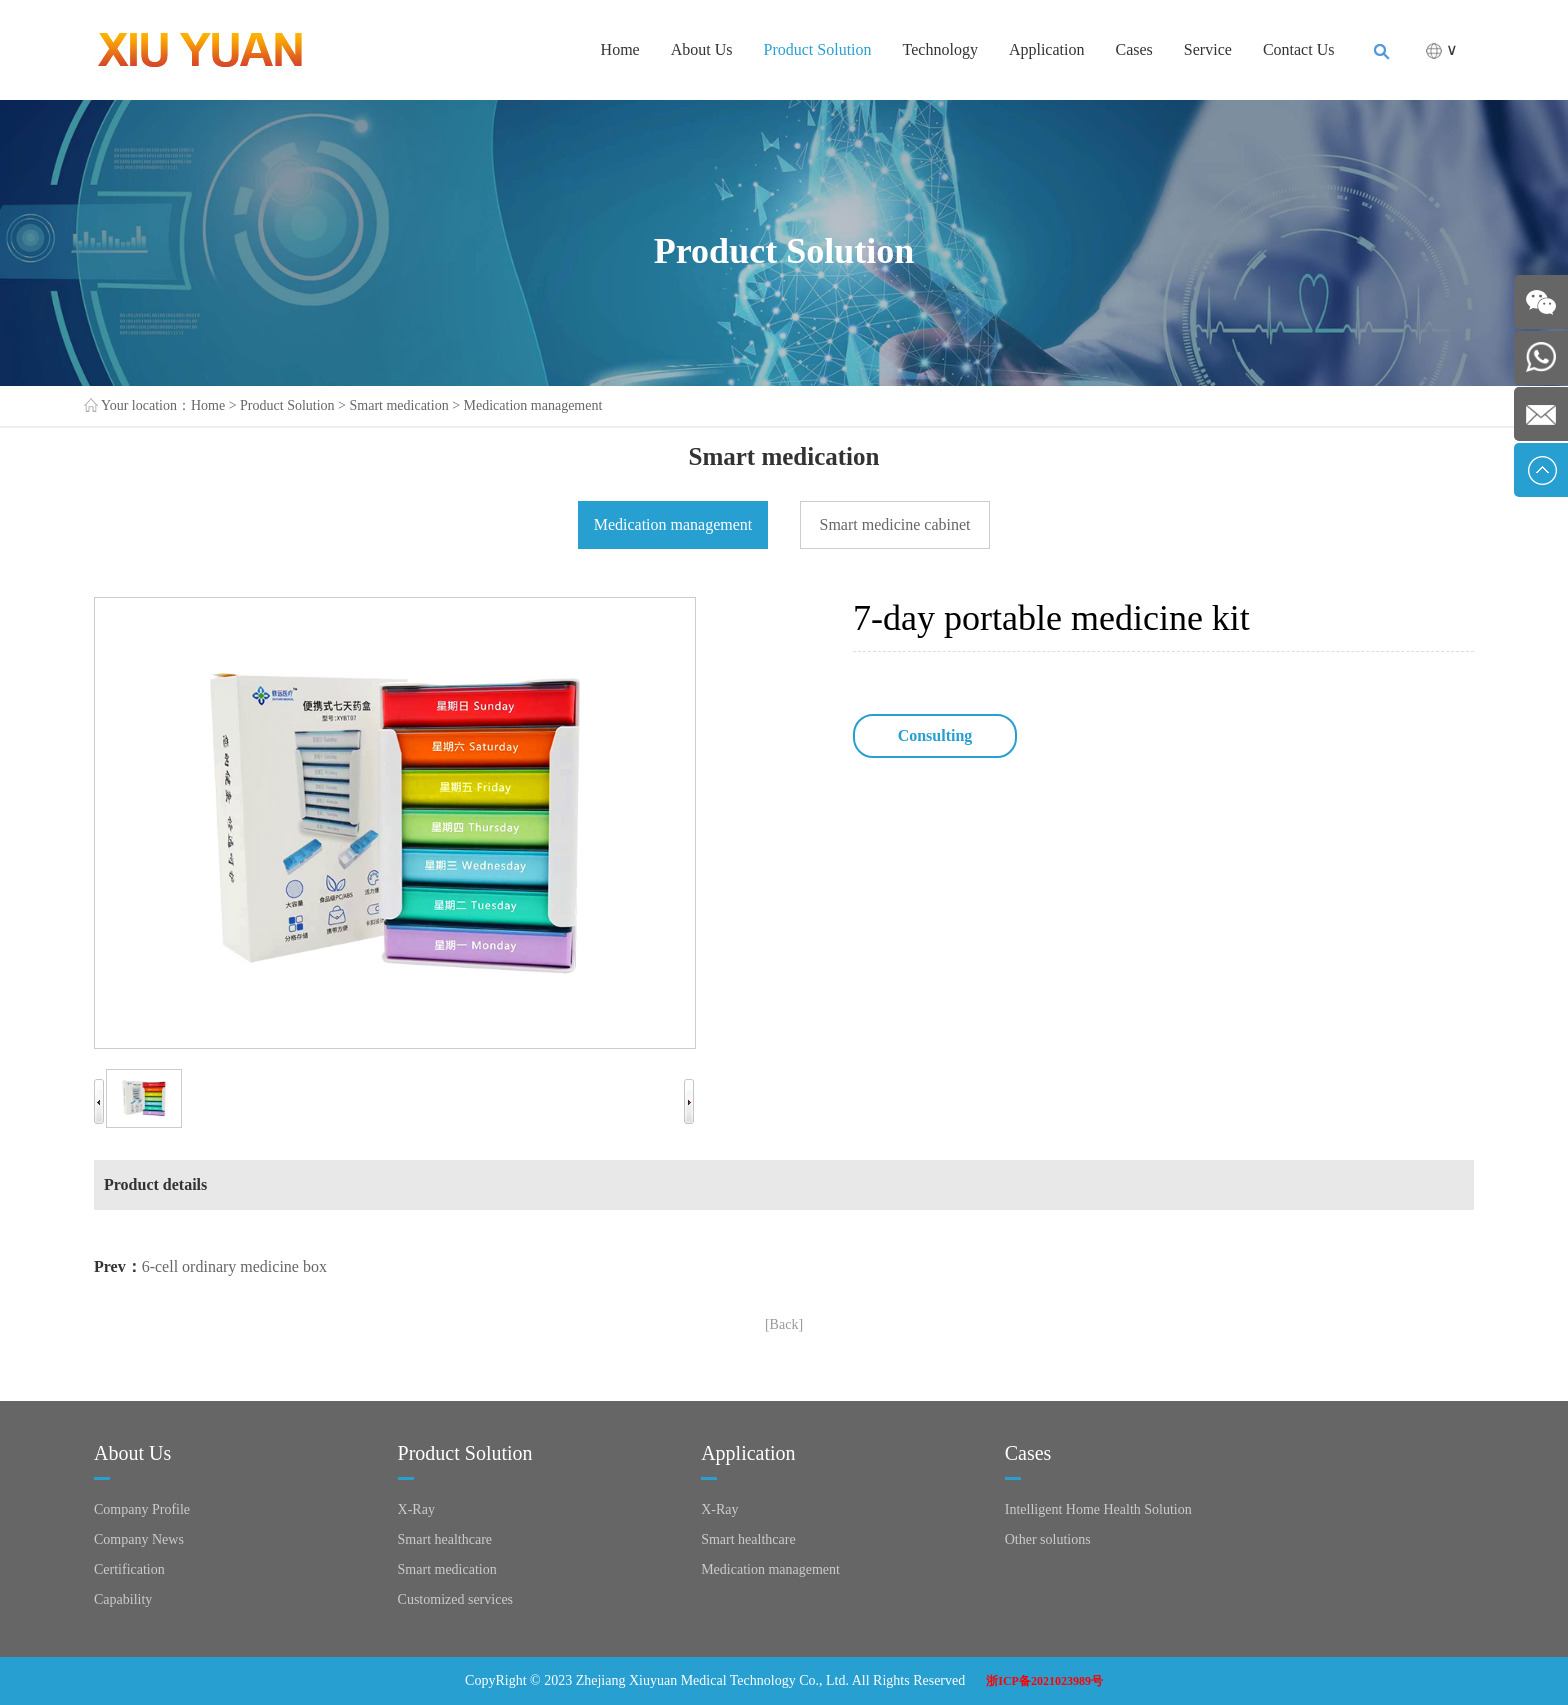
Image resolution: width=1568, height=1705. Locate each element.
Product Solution (818, 49)
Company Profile (142, 1509)
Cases (1134, 49)
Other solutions (1048, 1539)
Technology (940, 49)
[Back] (784, 1324)
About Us (702, 49)
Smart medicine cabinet (894, 524)
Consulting (935, 735)
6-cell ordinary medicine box (234, 1266)
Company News (139, 1539)
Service (1208, 49)
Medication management (533, 405)
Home (620, 49)
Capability (123, 1599)
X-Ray (416, 1509)
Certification (129, 1569)
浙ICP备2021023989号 (1044, 1681)
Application (1047, 49)
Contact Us (1299, 49)
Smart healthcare (445, 1539)
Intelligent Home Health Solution (1098, 1509)
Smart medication (399, 405)
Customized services (455, 1599)
